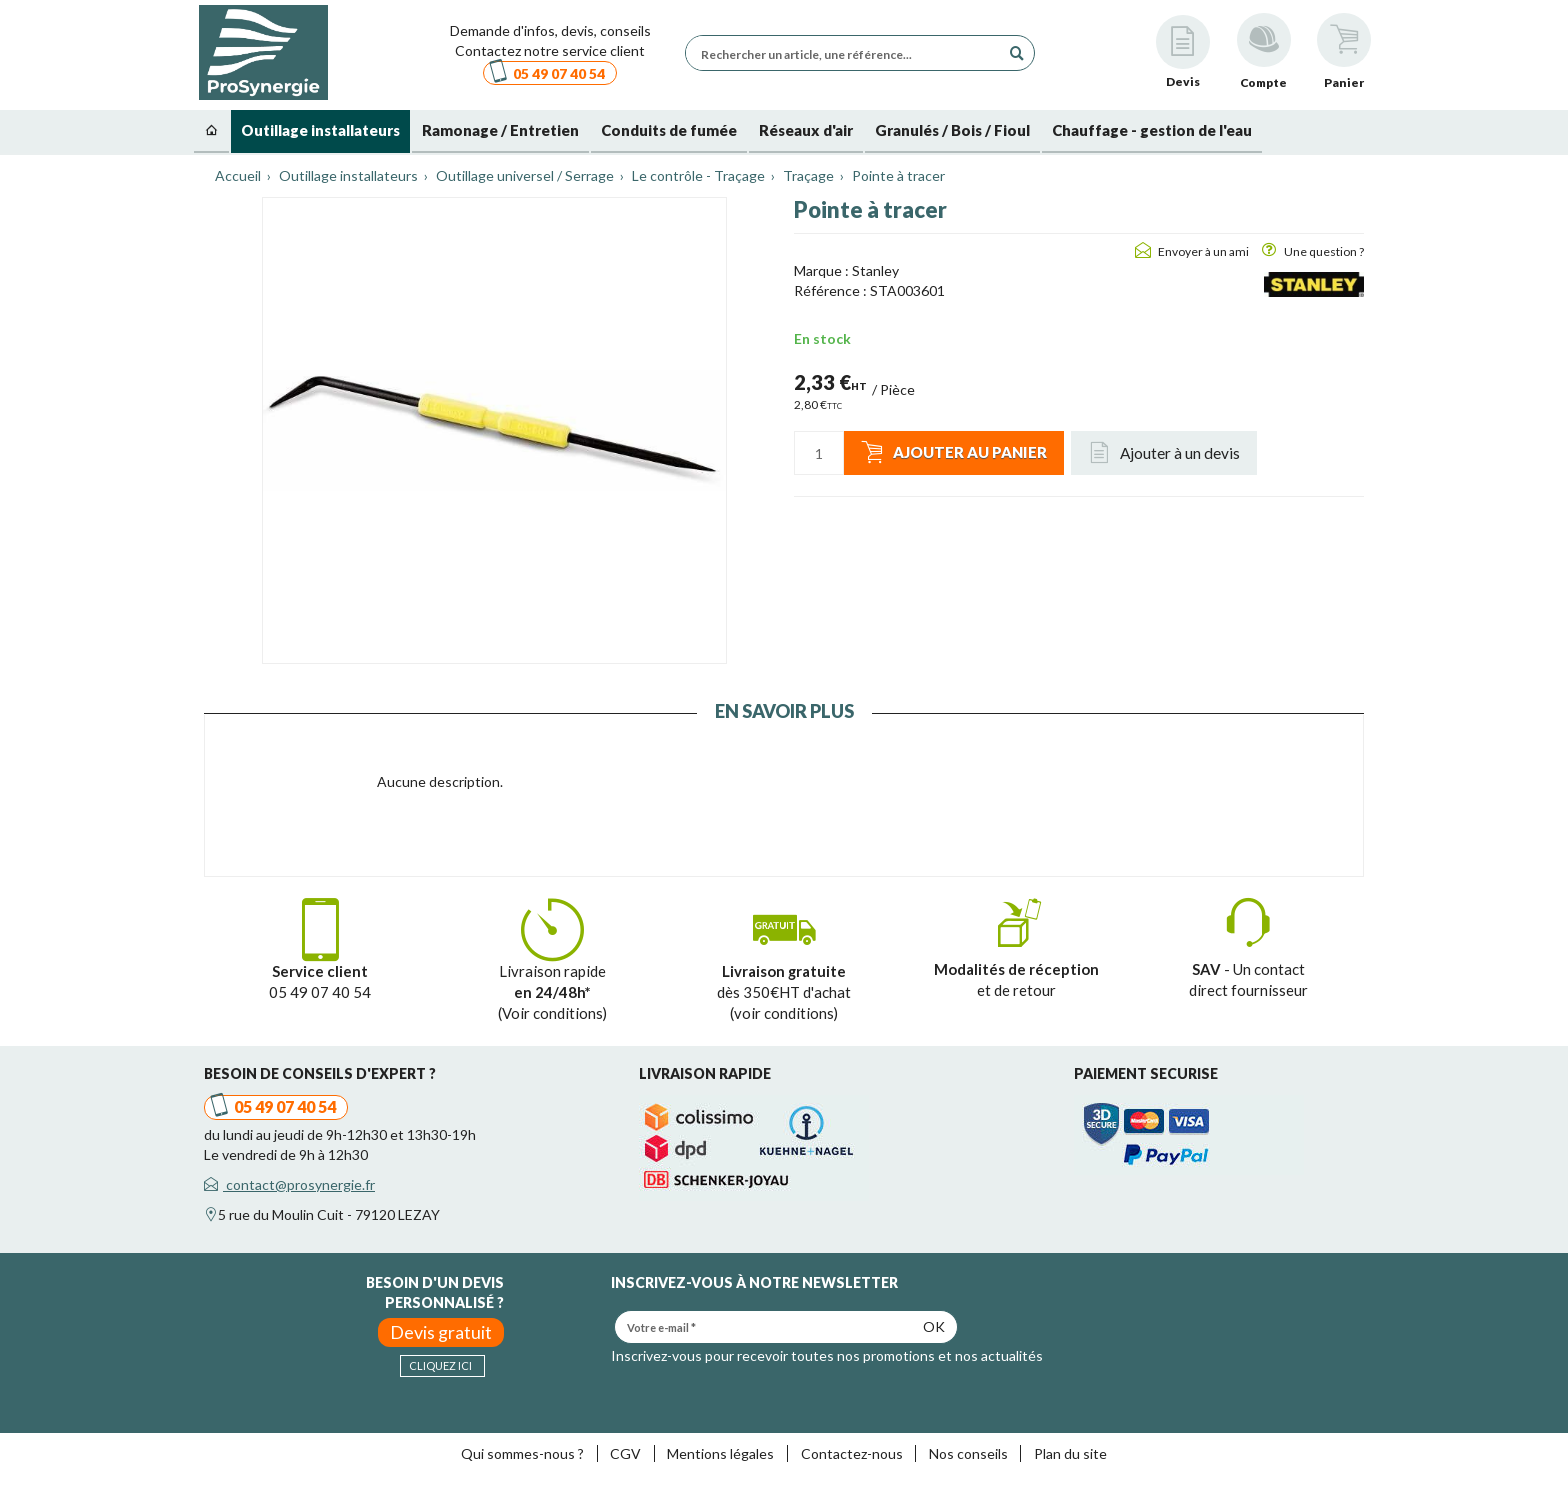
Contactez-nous (852, 1453)
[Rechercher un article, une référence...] (848, 53)
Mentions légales (720, 1453)
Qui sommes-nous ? (522, 1453)
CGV (625, 1453)
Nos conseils (968, 1453)
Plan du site (1070, 1453)
